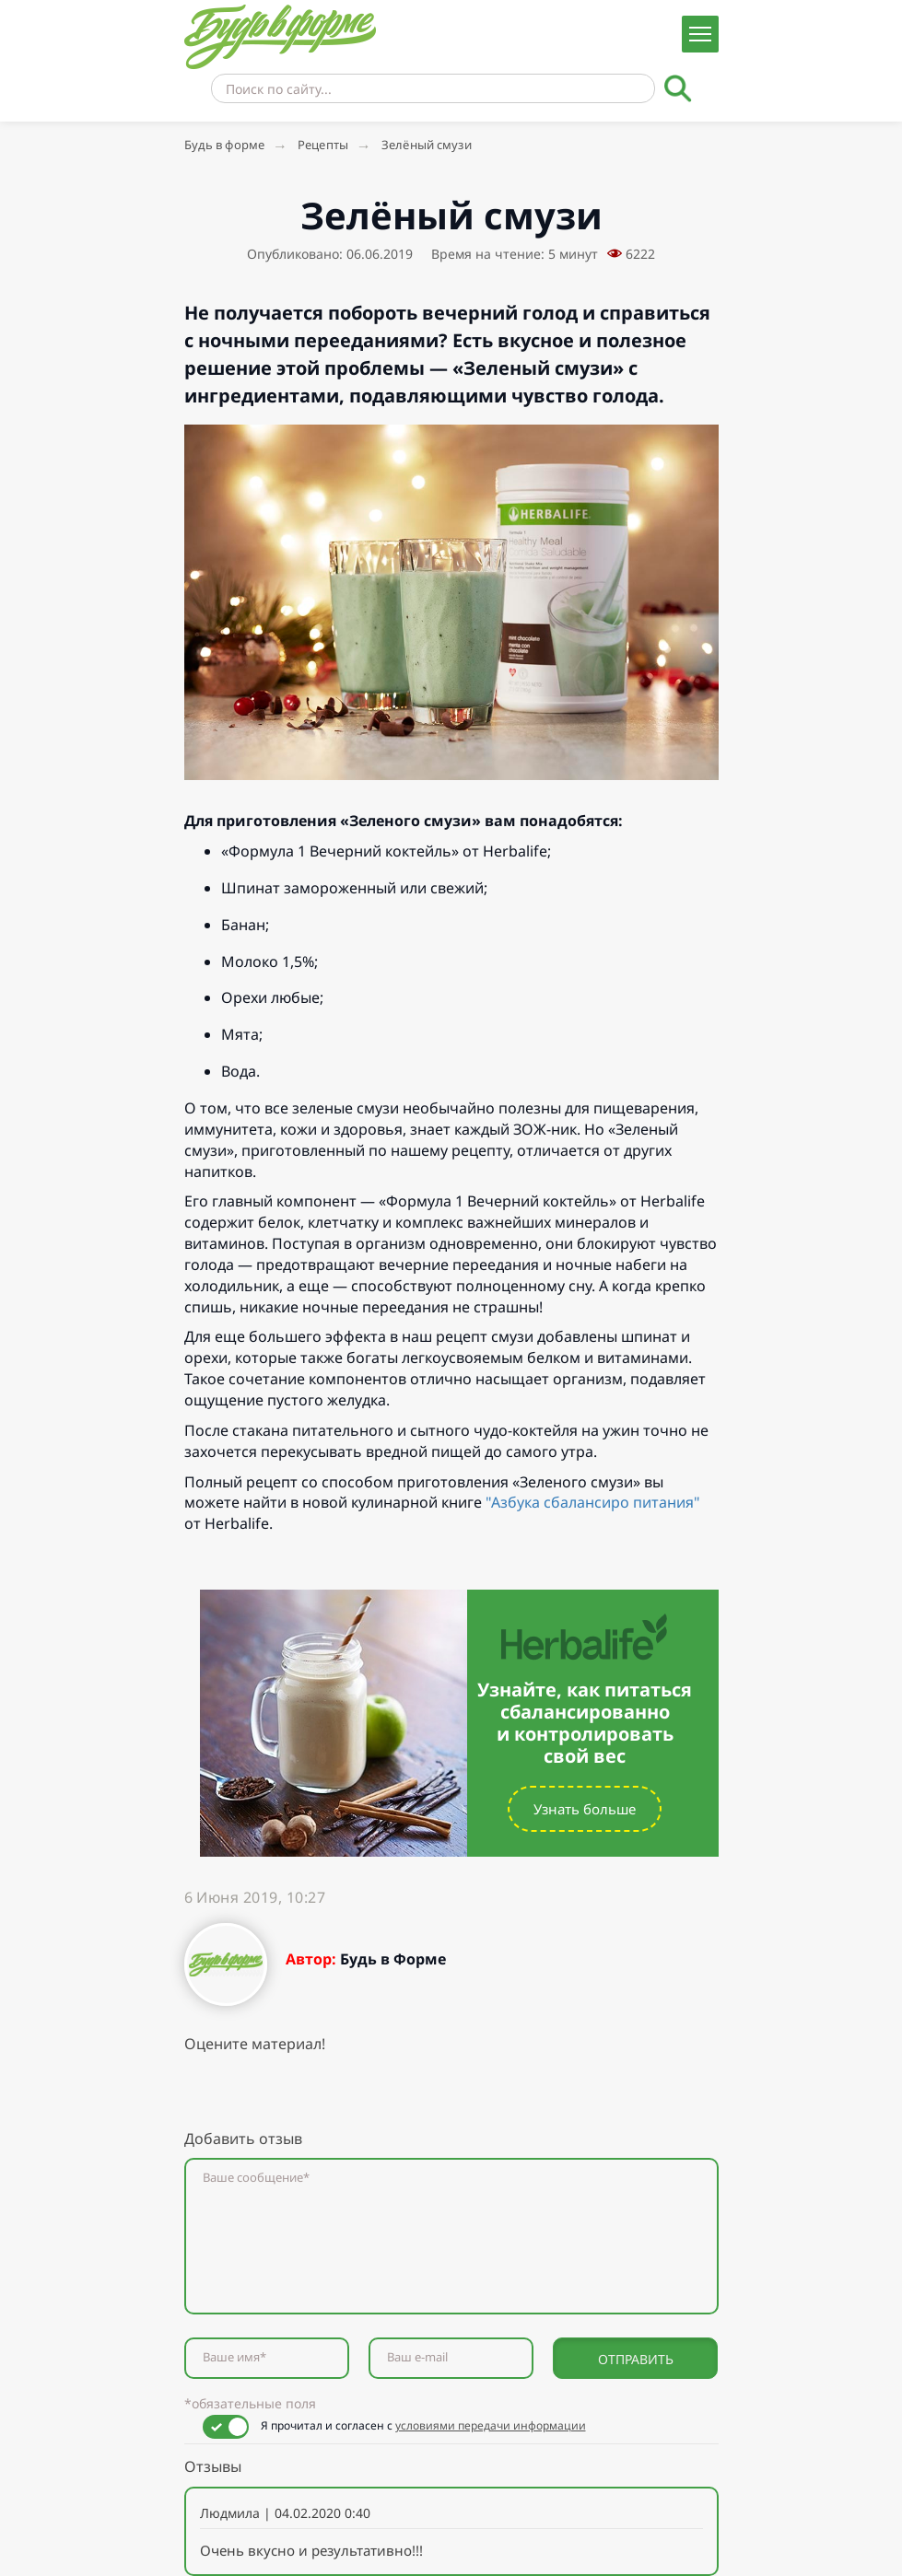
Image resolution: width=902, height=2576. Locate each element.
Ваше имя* (234, 2357)
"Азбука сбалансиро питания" (593, 1502)
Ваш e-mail (417, 2357)
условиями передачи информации (490, 2425)
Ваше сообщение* (256, 2178)
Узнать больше (584, 1809)
